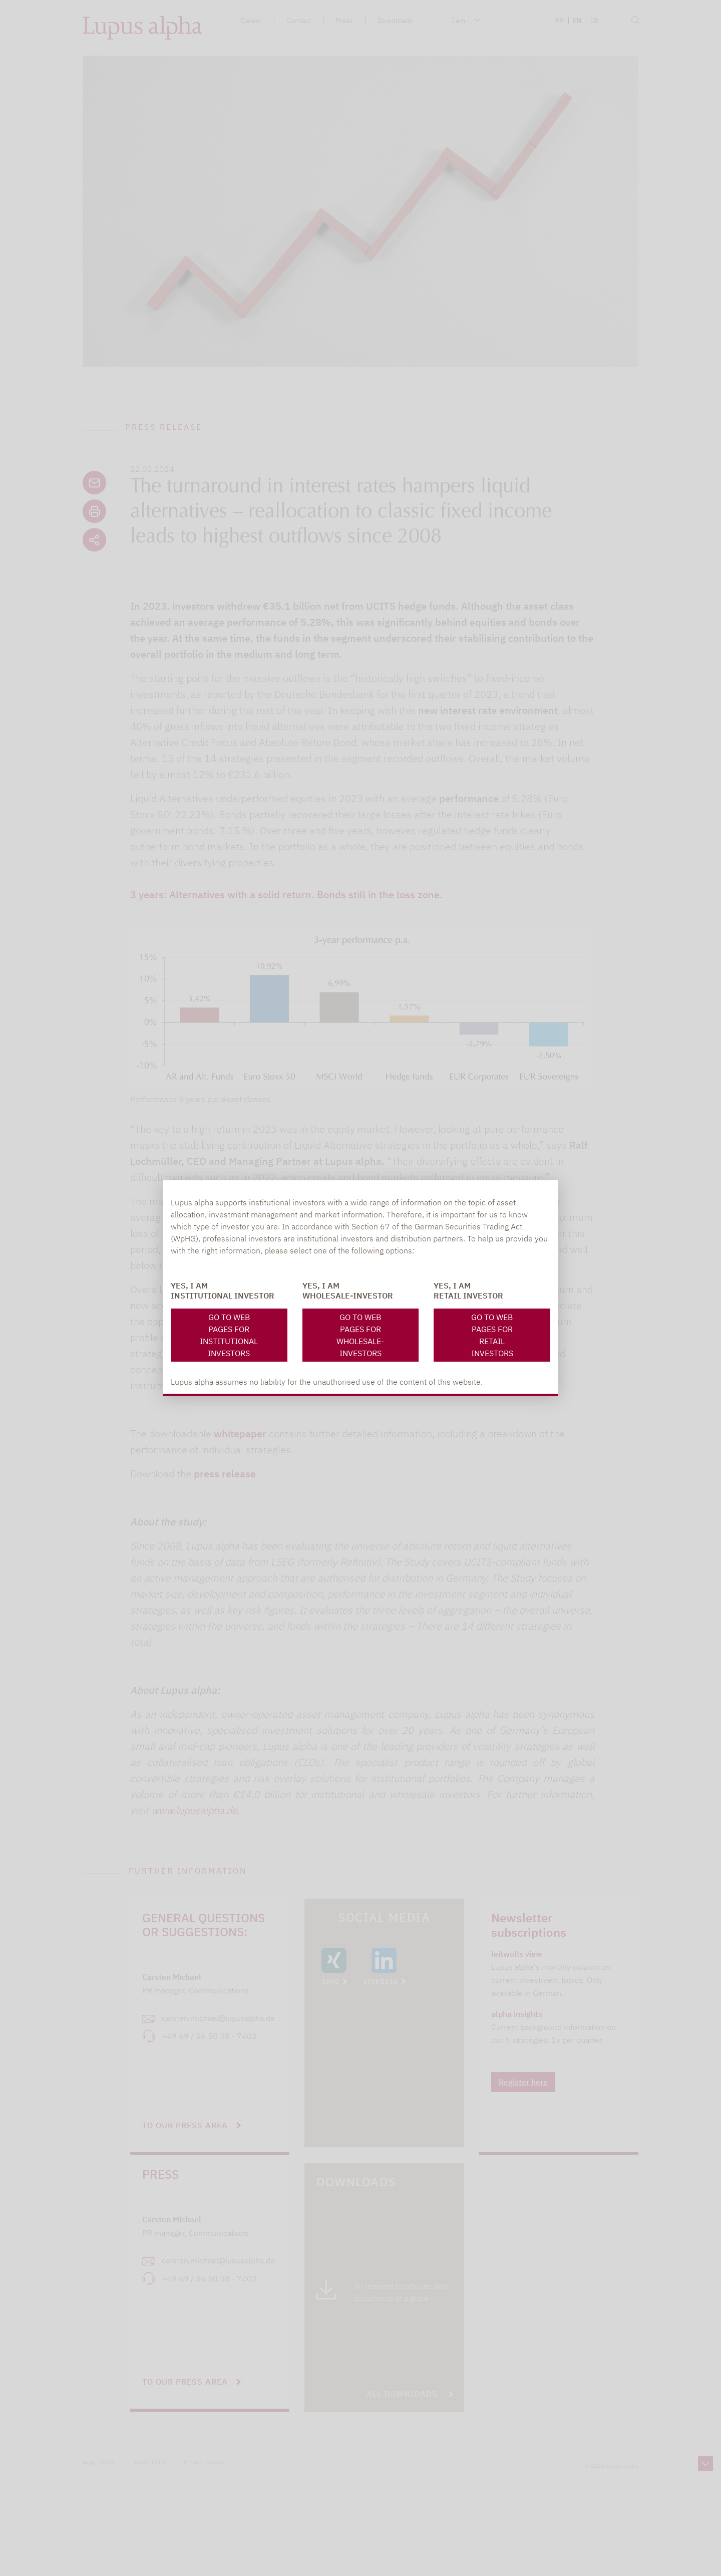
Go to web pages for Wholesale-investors (360, 1335)
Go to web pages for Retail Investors (492, 1335)
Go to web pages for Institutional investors (229, 1335)
